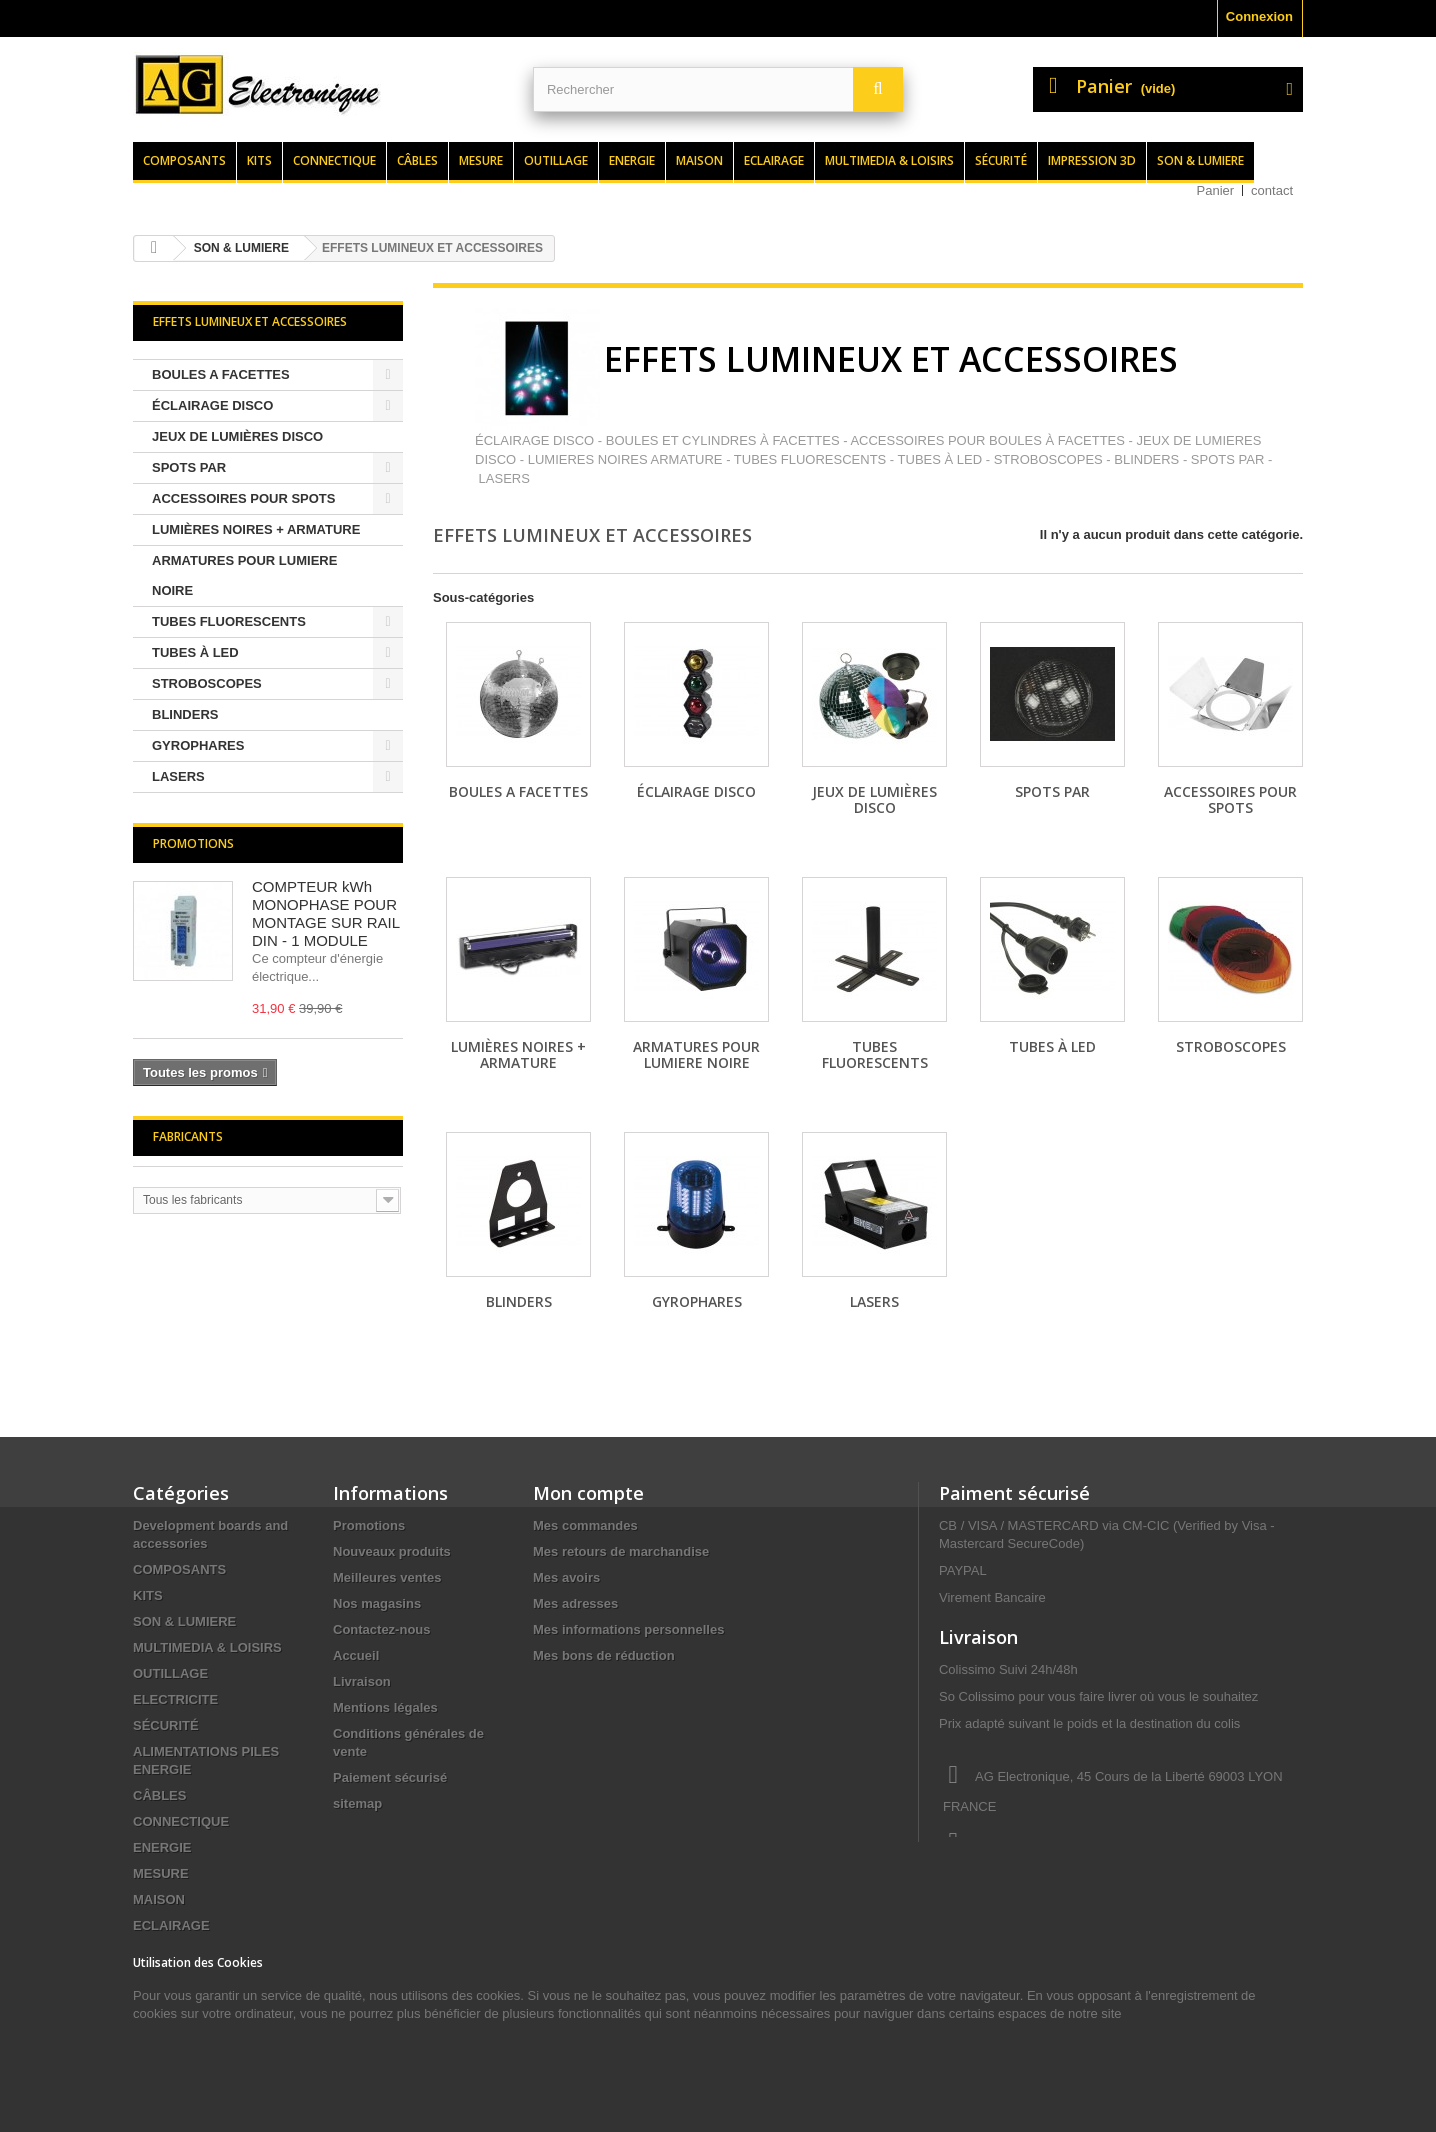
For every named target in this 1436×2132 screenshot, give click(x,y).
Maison (699, 160)
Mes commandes (585, 1525)
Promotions (193, 843)
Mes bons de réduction (604, 1655)
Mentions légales (385, 1707)
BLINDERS (185, 714)
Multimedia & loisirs (889, 160)
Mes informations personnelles (628, 1629)
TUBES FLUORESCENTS (229, 621)
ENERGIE (162, 1847)
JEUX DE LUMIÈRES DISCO (237, 436)
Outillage (556, 160)
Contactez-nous (382, 1629)
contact (1272, 190)
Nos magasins (377, 1603)
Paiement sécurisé (390, 1777)
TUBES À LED (195, 652)
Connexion (1259, 16)
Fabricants (188, 1136)
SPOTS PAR (189, 467)
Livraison (362, 1681)
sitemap (357, 1803)
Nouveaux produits (392, 1551)
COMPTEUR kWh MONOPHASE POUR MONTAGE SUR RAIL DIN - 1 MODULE (326, 913)
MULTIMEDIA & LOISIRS (207, 1647)
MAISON (159, 1899)
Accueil (356, 1655)
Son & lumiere (1200, 160)
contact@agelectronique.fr (1099, 1880)
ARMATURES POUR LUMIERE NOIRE (244, 575)
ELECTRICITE (175, 1699)
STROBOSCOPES (207, 683)
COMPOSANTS (179, 1569)
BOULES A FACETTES (221, 374)
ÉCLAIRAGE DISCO (212, 405)
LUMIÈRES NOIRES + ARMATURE (256, 529)
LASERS (178, 776)
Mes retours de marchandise (621, 1551)
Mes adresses (575, 1603)
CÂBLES (159, 1795)
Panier (1216, 190)
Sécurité (1001, 160)
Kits (259, 160)
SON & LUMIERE (184, 1621)
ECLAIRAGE (171, 1925)
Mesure (481, 160)
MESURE (161, 1873)
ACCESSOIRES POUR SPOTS (243, 498)
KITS (148, 1595)
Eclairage (774, 160)
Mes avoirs (566, 1577)
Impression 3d (1092, 160)
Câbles (417, 160)
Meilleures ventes (387, 1577)
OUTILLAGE (170, 1673)
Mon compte (588, 1493)
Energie (632, 160)
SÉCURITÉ (166, 1725)
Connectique (334, 160)
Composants (184, 160)
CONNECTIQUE (181, 1821)
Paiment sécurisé (1014, 1493)
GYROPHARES (198, 745)
